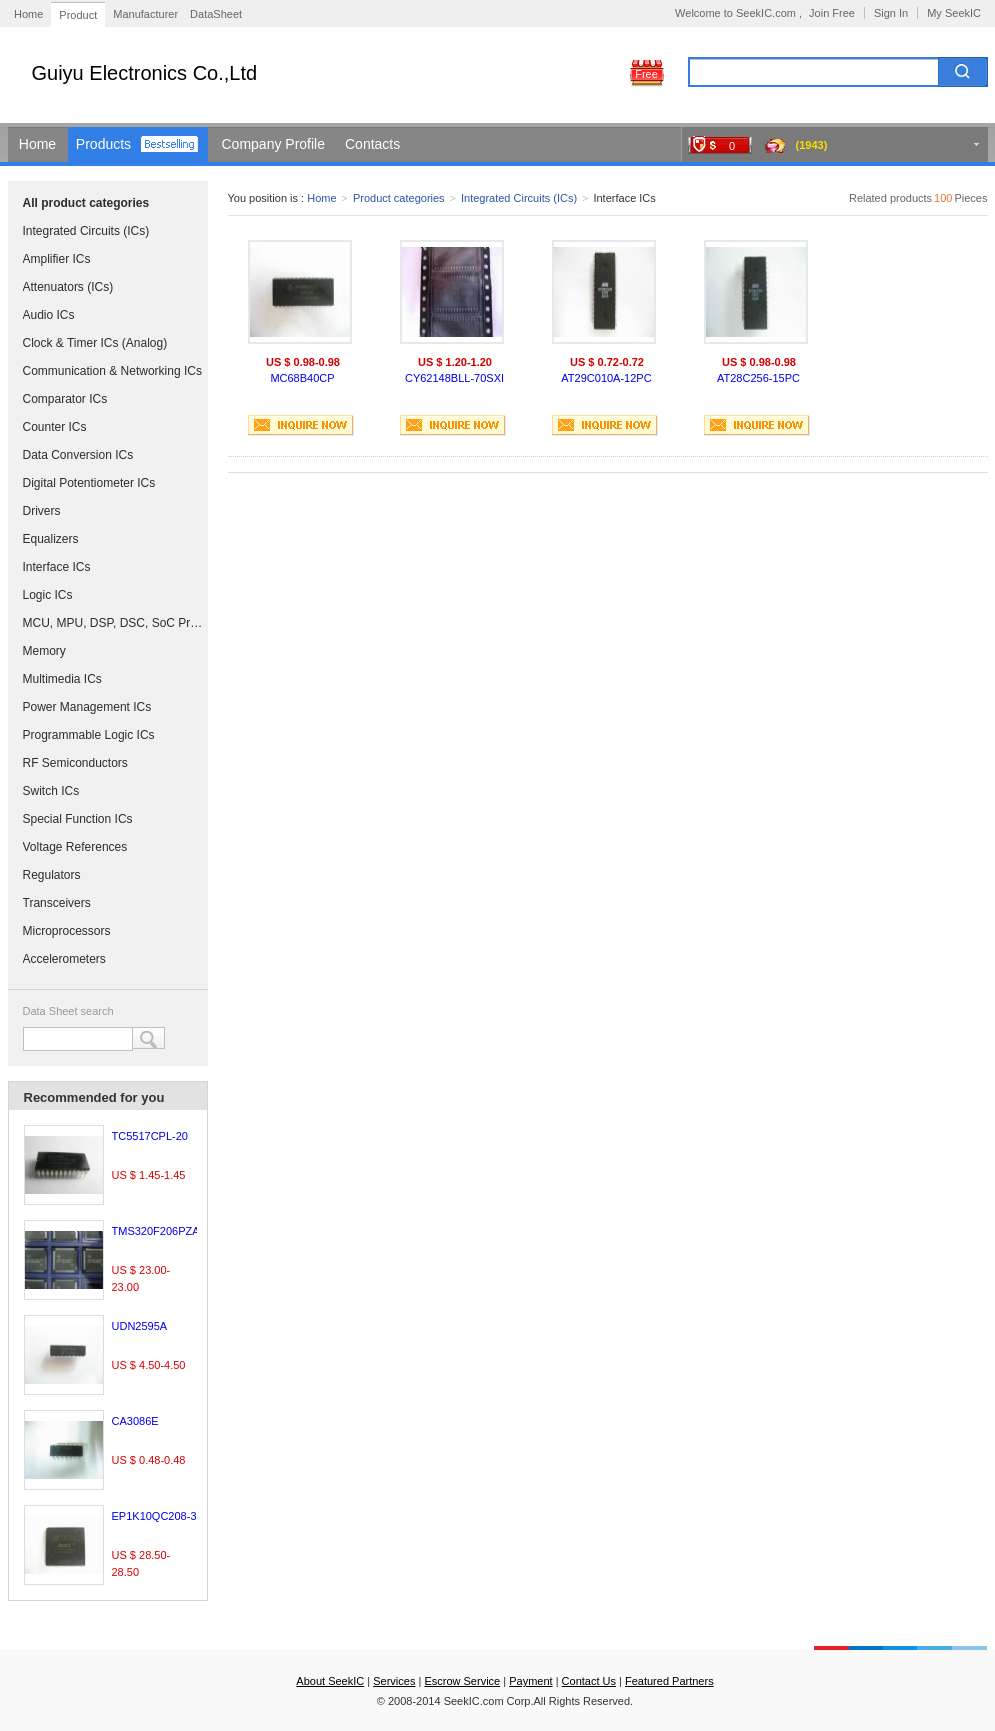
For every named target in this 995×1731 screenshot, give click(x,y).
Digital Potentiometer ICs (89, 483)
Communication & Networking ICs (112, 371)
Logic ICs (48, 595)
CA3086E (135, 1421)
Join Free (832, 13)
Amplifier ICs (57, 259)
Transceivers (57, 903)
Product (78, 15)
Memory (44, 651)
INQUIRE (301, 425)
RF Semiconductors (75, 763)
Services (394, 1681)
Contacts (372, 144)
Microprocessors (67, 931)
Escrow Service (462, 1681)
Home (28, 14)
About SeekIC (330, 1681)
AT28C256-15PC (758, 378)
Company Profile (274, 144)
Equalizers (51, 539)
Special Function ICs (78, 819)
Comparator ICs (65, 399)
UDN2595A (140, 1326)
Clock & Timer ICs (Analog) (95, 343)
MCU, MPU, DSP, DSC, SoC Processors (113, 623)
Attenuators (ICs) (68, 287)
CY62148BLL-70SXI (454, 378)
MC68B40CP (302, 378)
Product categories (399, 198)
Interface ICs (57, 567)
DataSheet (216, 14)
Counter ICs (55, 427)
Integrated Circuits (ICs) (86, 231)
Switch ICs (51, 791)
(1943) (812, 145)
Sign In (891, 13)
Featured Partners (669, 1681)
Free (646, 74)
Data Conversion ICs (78, 455)
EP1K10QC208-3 (154, 1516)
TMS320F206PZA (156, 1231)
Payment (530, 1681)
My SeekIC (954, 13)
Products (103, 144)
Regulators (52, 875)
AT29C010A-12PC (606, 378)
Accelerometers (64, 959)
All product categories (86, 203)
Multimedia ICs (62, 679)
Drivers (42, 511)
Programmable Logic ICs (89, 735)
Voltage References (75, 847)
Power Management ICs (87, 707)
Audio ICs (49, 315)
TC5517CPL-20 (150, 1136)
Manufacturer (145, 14)
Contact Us (589, 1681)
